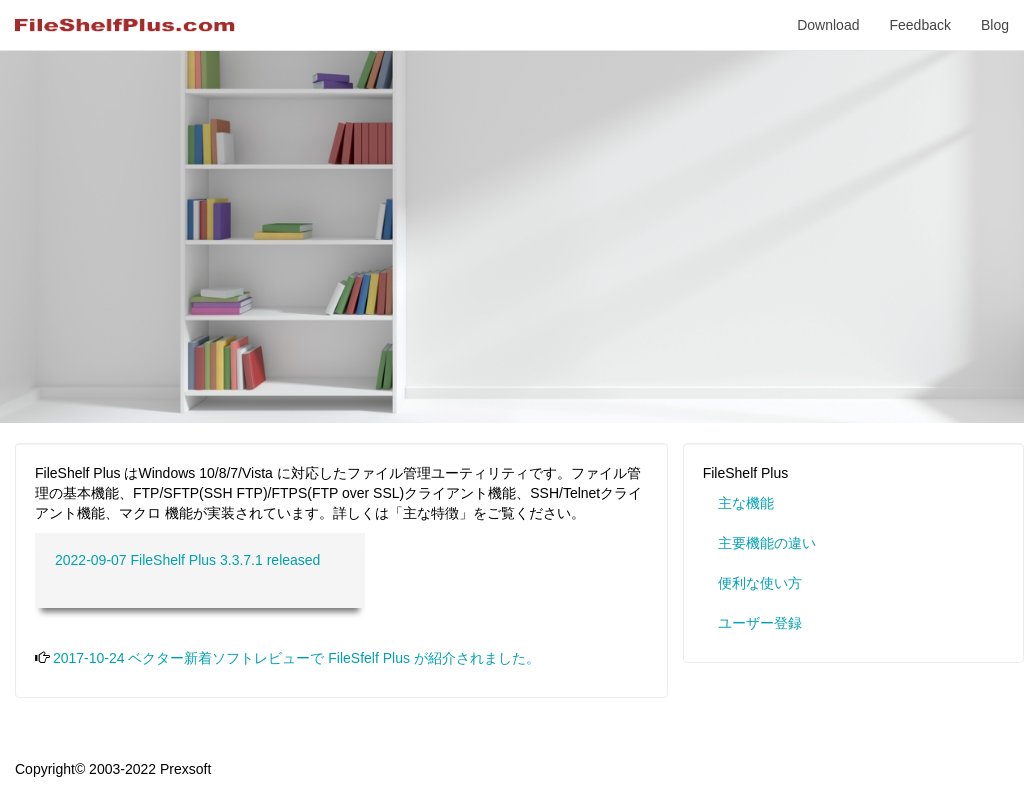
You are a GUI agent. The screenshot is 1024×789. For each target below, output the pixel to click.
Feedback (919, 25)
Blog (995, 25)
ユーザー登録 (760, 623)
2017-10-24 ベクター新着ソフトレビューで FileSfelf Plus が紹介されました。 (296, 658)
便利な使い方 (760, 583)
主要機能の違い (767, 543)
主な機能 (746, 503)
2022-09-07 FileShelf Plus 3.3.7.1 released (187, 560)
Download (828, 25)
